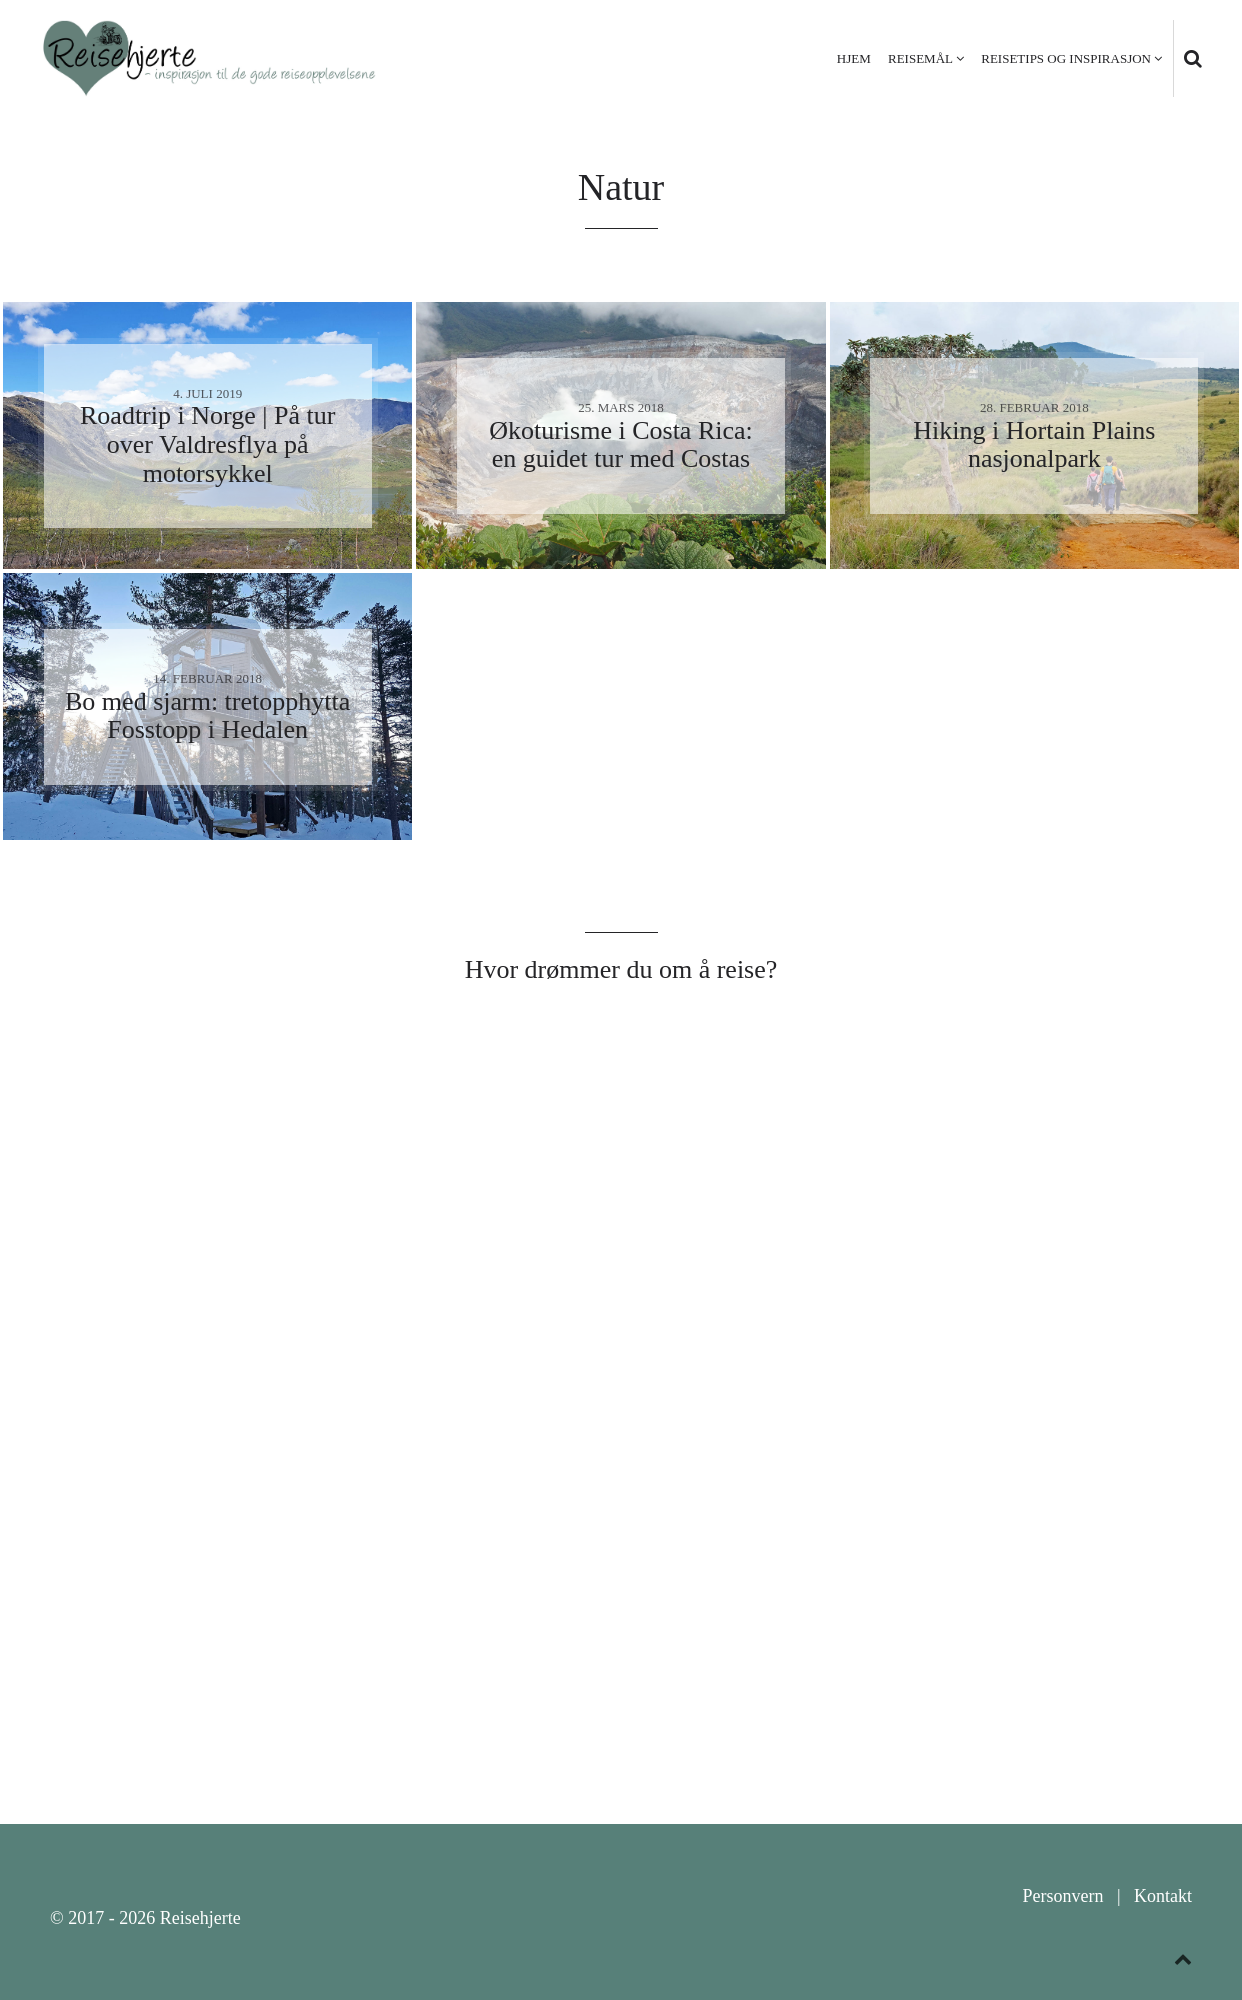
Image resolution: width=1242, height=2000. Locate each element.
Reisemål (920, 58)
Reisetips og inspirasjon (1066, 58)
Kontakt (1163, 1896)
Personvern (1062, 1896)
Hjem (854, 58)
